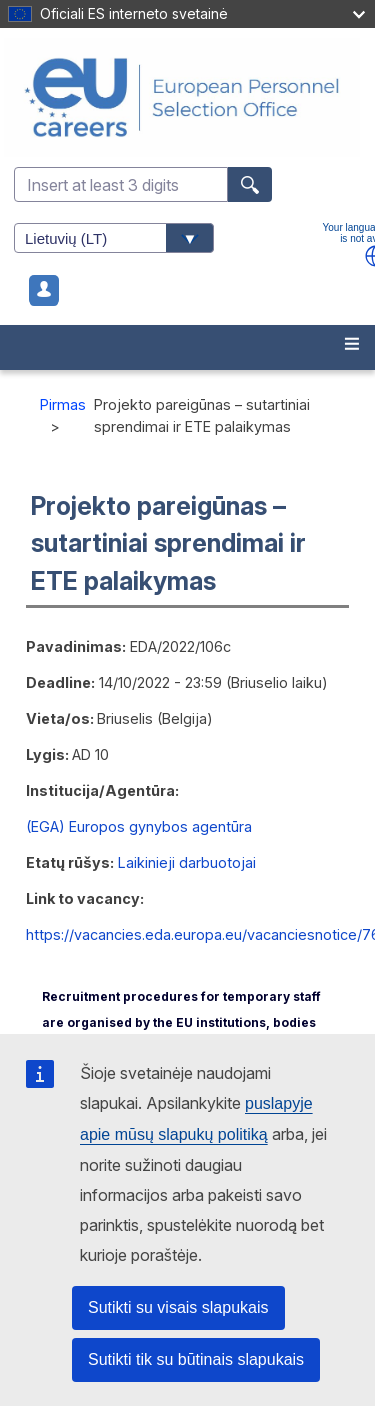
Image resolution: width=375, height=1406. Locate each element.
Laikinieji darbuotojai (187, 862)
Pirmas (63, 404)
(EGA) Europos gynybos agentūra (139, 826)
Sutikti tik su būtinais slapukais (196, 1359)
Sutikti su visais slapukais (178, 1307)
